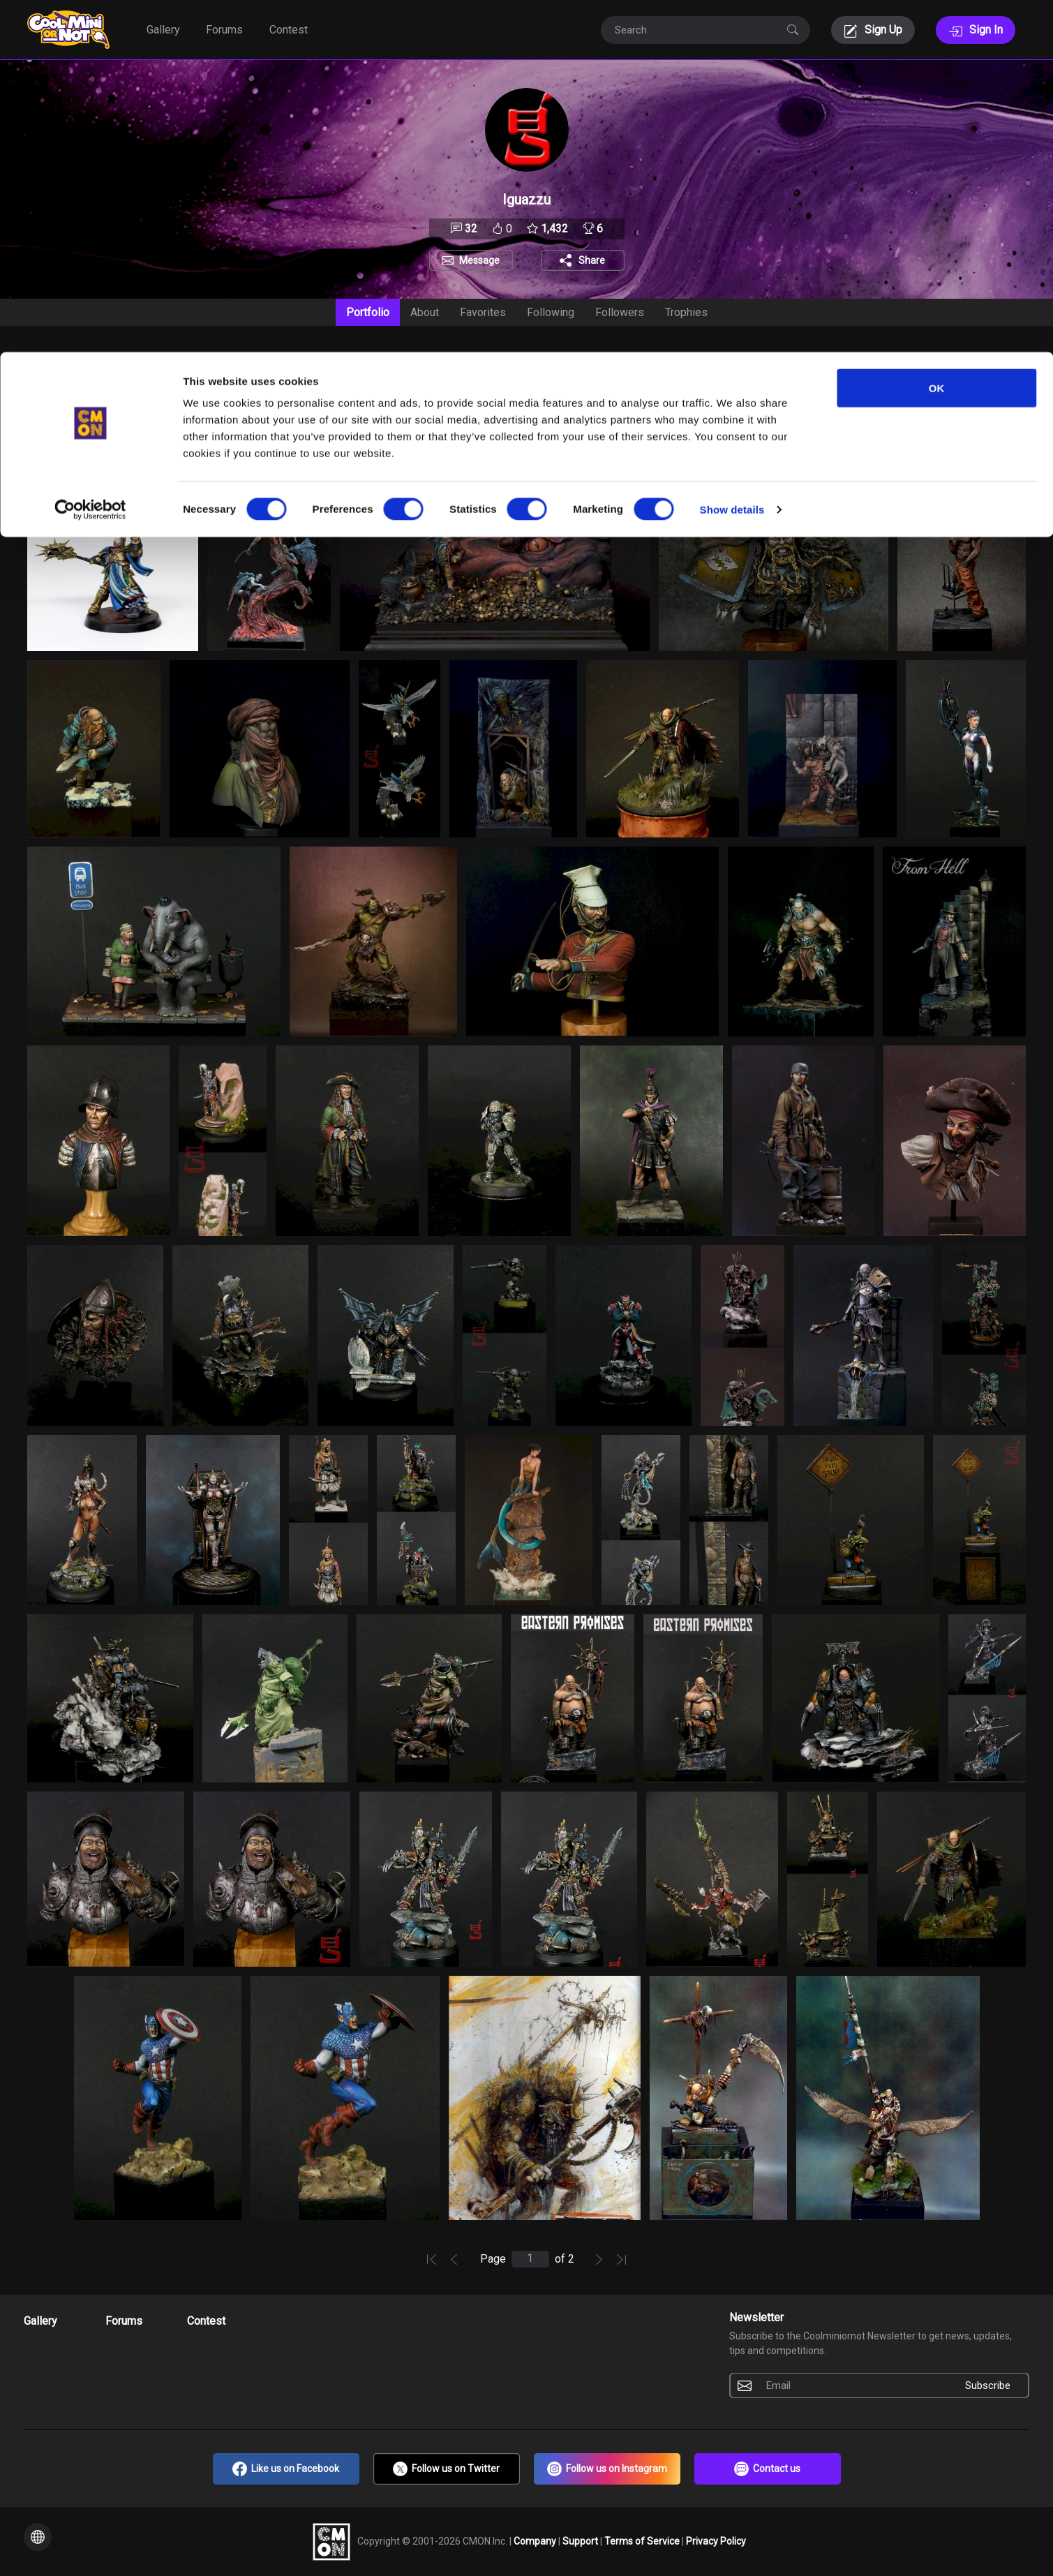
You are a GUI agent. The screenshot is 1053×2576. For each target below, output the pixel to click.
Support (581, 2540)
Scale (603, 361)
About (424, 312)
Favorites (483, 312)
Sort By (45, 361)
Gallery (40, 2321)
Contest (206, 2321)
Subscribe (987, 2385)
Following (550, 312)
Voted (792, 361)
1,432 (547, 228)
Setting (292, 361)
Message (479, 260)
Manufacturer (471, 361)
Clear (949, 449)
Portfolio (367, 312)
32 (464, 228)
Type (696, 361)
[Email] (853, 2385)
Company (536, 2540)
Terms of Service (643, 2540)
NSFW (882, 422)
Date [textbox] (50, 390)
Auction (157, 361)
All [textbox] (344, 390)
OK (937, 36)
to (213, 450)
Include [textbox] (194, 390)
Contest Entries (924, 361)
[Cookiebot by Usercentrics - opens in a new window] (90, 157)
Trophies (686, 312)
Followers (619, 312)
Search (426, 422)
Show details (732, 157)
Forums (123, 2321)
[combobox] (58, 390)
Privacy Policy (716, 2540)
